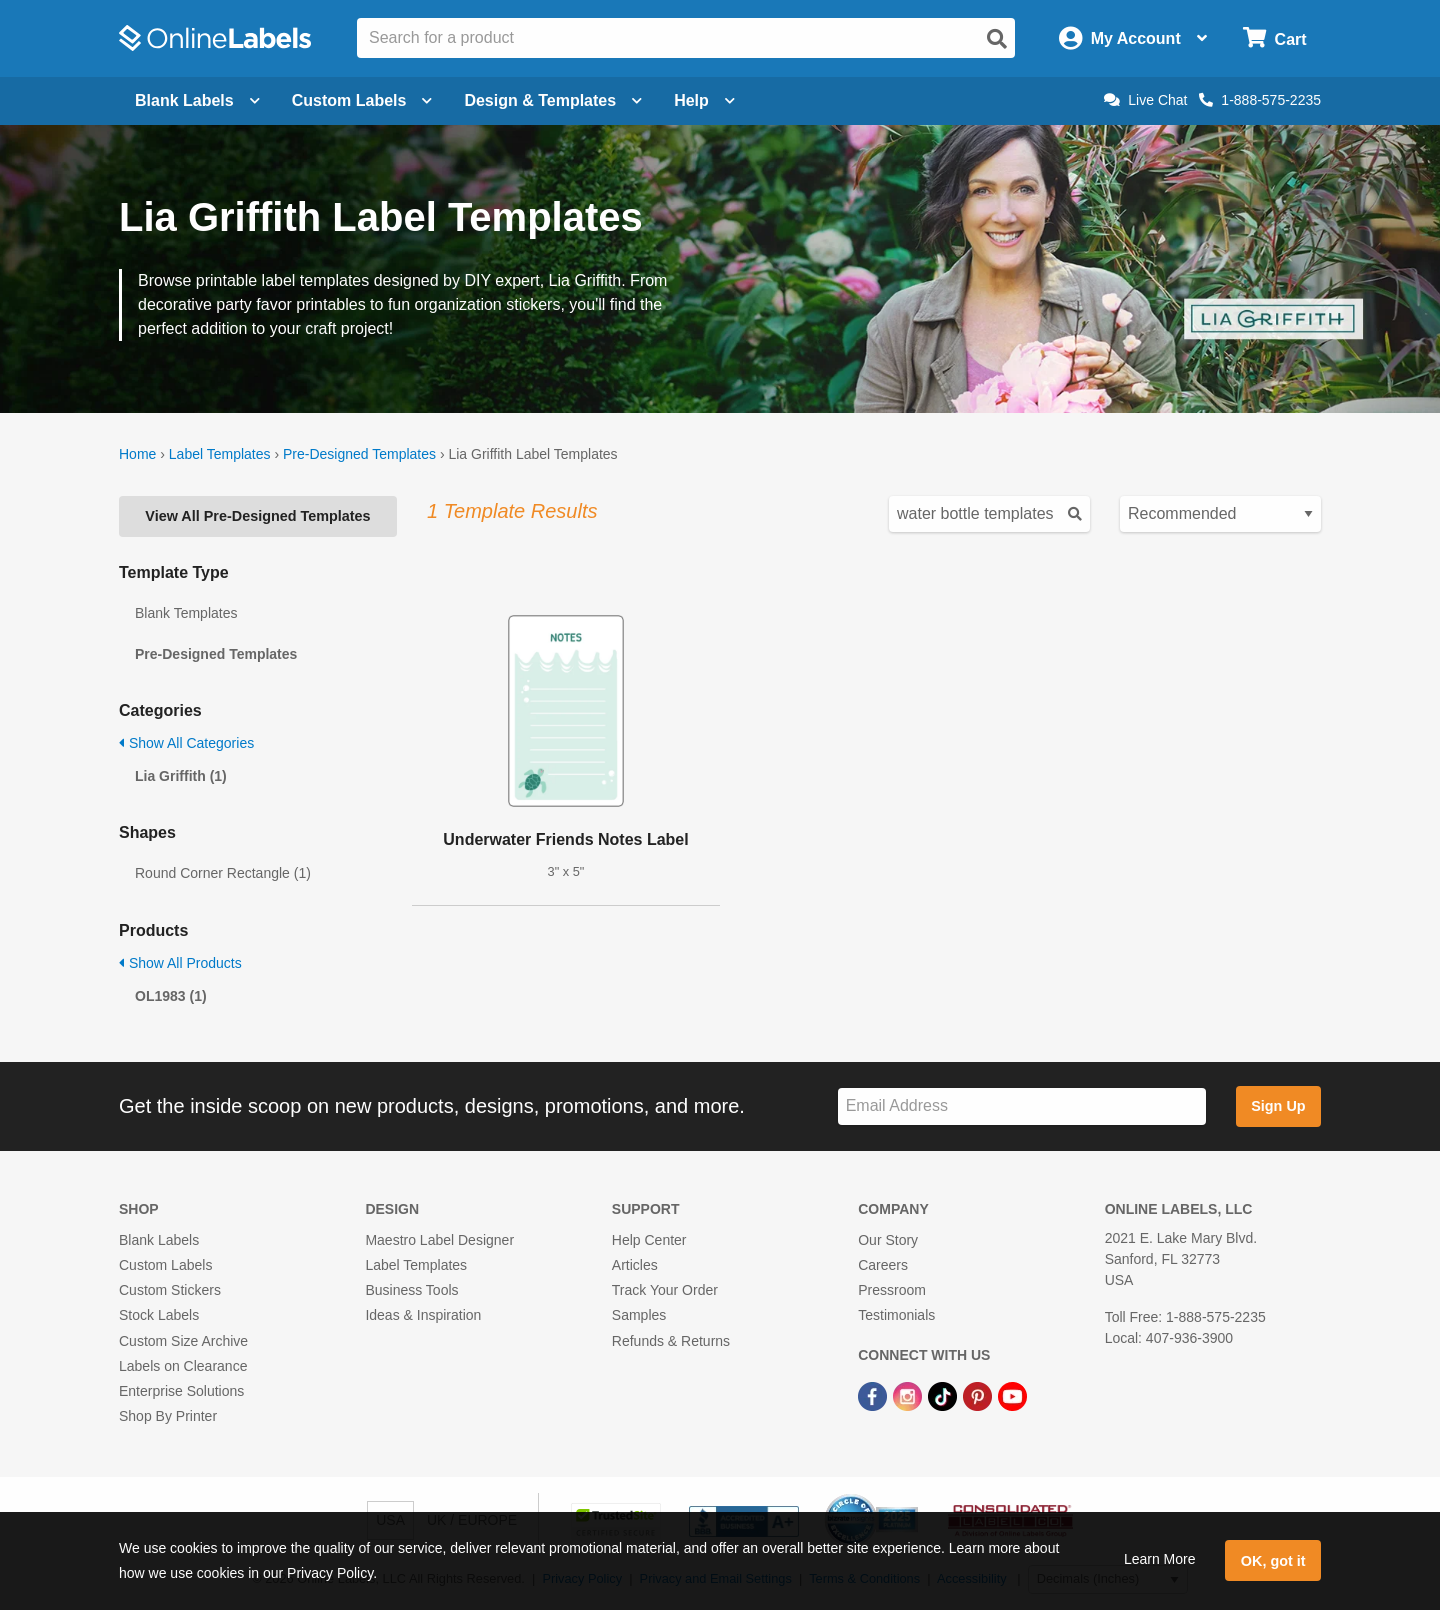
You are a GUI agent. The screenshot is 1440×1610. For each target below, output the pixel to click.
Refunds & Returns (671, 1341)
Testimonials (896, 1315)
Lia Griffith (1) (181, 776)
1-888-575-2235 (1260, 100)
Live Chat (1145, 100)
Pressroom (892, 1290)
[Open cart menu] (1274, 38)
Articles (635, 1265)
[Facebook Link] (874, 1395)
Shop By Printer (168, 1416)
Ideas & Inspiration (423, 1315)
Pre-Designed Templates (359, 454)
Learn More (1160, 1559)
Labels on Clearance (183, 1366)
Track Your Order (665, 1290)
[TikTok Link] (944, 1395)
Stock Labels (159, 1315)
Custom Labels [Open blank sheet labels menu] (362, 100)
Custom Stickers (170, 1290)
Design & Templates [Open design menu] (553, 100)
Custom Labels (165, 1265)
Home (137, 454)
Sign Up (1278, 1106)
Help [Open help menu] (704, 100)
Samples (639, 1315)
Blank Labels (159, 1240)
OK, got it (1273, 1561)
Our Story (888, 1240)
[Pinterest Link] (979, 1395)
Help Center (649, 1240)
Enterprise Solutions (181, 1391)
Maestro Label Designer (439, 1240)
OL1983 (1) (171, 996)
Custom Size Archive (183, 1341)
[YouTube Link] (1012, 1395)
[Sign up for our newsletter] (1022, 1106)
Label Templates (220, 454)
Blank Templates (186, 613)
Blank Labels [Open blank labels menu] (197, 100)
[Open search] (997, 39)
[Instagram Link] (909, 1395)
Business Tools (411, 1290)
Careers (883, 1265)
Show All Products (180, 963)
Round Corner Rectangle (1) (223, 873)
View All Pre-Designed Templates (257, 516)
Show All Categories (186, 743)
